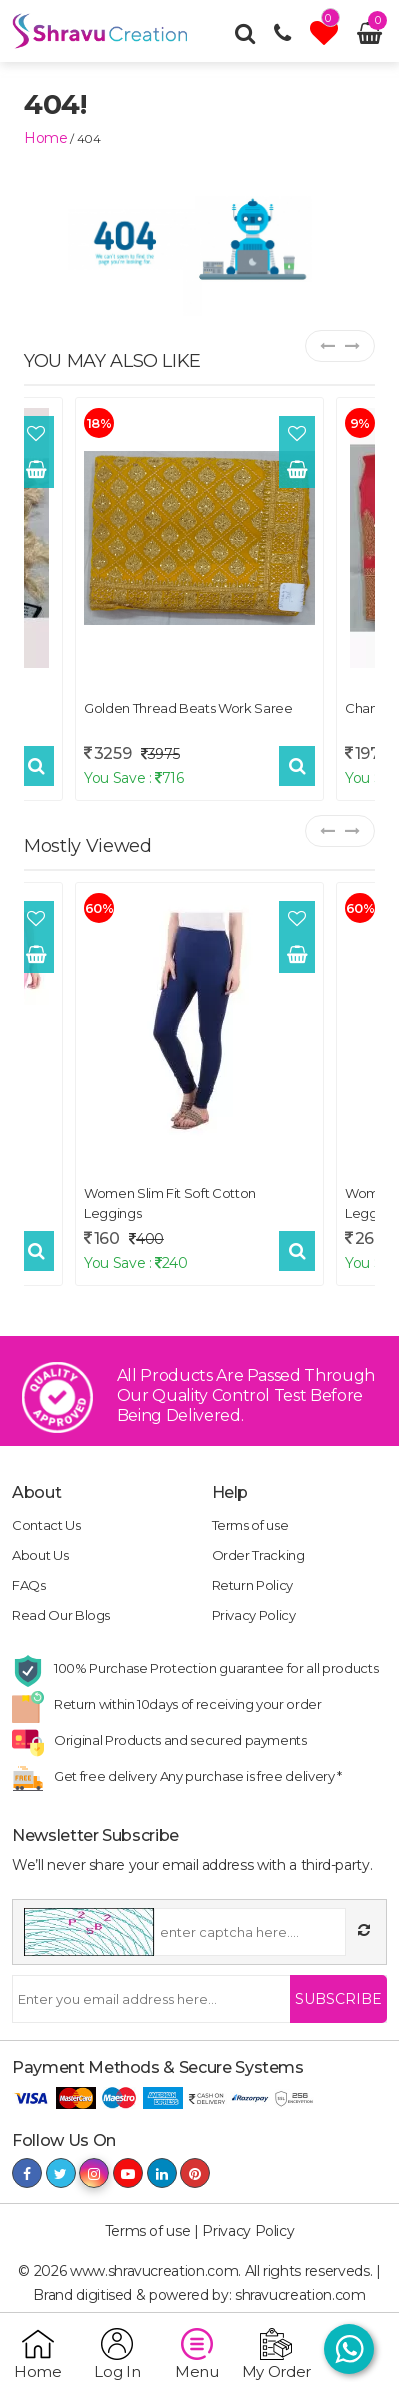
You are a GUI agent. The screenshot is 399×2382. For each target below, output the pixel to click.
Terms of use (250, 1525)
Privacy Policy (254, 1615)
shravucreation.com (300, 2295)
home (46, 138)
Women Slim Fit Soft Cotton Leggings (170, 1203)
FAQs (29, 1585)
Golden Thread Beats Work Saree (188, 708)
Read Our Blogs (61, 1615)
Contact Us (46, 1525)
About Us (40, 1555)
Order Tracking (258, 1555)
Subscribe (338, 1999)
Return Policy (252, 1585)
